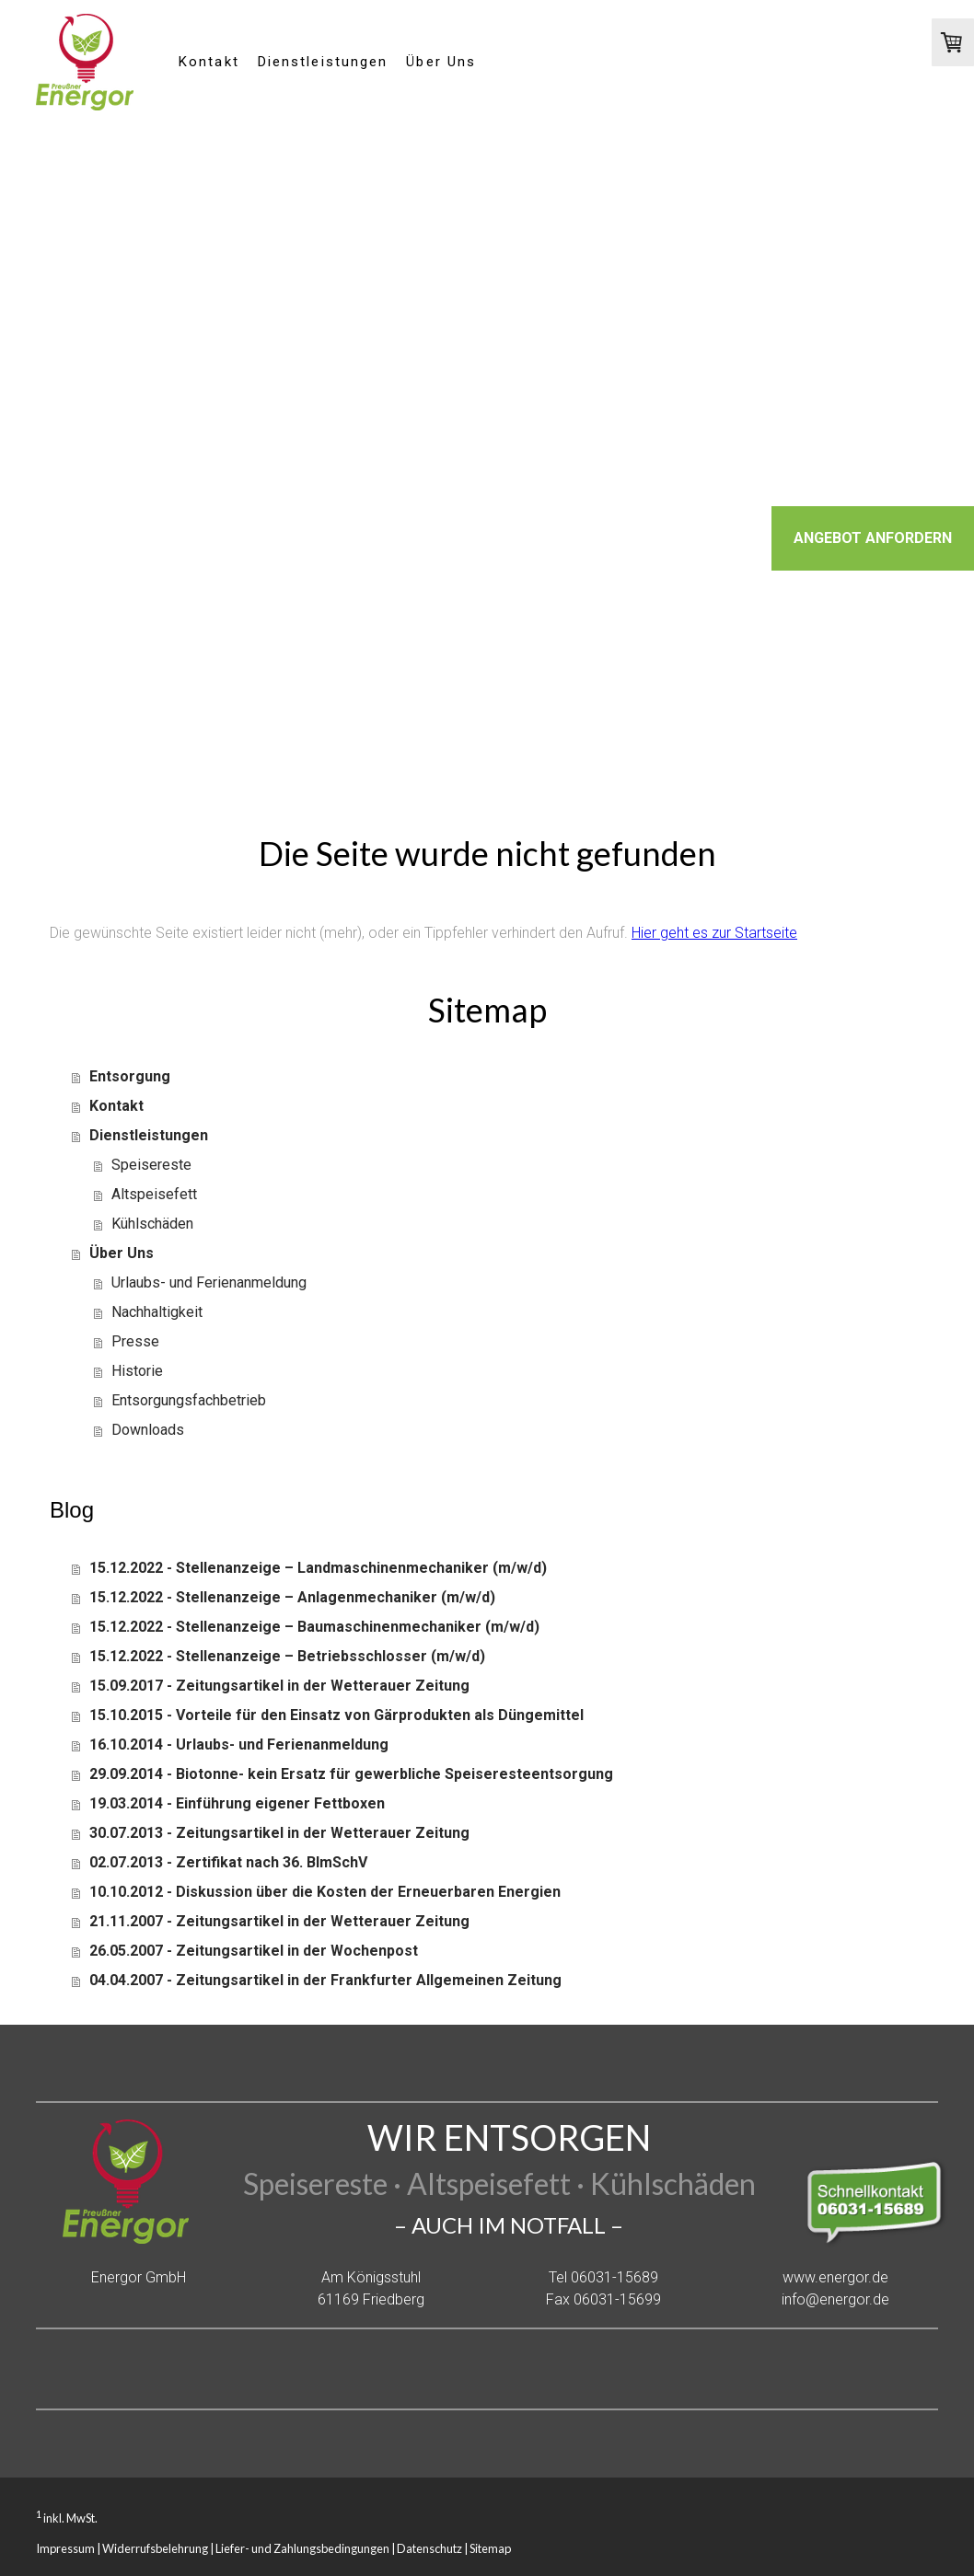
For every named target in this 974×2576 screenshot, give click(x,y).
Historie (137, 1371)
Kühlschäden (152, 1223)
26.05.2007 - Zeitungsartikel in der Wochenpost (253, 1950)
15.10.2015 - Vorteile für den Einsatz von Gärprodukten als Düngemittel (336, 1715)
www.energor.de (835, 2277)
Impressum (65, 2548)
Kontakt (209, 61)
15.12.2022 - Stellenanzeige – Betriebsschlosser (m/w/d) (287, 1656)
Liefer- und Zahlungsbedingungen (302, 2548)
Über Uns (441, 61)
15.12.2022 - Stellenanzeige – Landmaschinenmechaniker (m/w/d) (318, 1568)
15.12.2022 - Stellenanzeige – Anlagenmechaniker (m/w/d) (292, 1597)
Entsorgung (129, 1076)
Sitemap (490, 2548)
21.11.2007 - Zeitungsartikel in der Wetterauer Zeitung (279, 1921)
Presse (135, 1341)
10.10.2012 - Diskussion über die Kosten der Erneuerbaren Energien (325, 1891)
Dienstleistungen (323, 61)
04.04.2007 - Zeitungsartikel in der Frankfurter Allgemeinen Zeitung (325, 1980)
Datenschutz (429, 2548)
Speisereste (151, 1164)
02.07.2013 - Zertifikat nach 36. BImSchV (228, 1862)
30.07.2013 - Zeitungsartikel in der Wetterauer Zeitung (279, 1833)
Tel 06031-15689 (603, 2277)
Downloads (147, 1429)
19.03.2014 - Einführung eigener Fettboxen (237, 1803)
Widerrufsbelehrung (155, 2548)
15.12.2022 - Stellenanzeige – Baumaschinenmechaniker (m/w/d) (314, 1626)
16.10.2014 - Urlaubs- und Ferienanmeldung (238, 1744)
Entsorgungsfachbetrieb (188, 1400)
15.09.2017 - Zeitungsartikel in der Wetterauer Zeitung (279, 1685)
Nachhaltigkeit (157, 1312)
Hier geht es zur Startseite (714, 932)
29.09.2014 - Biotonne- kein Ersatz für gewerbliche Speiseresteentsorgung (351, 1774)
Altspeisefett (154, 1194)
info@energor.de (835, 2299)
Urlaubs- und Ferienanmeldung (209, 1282)
